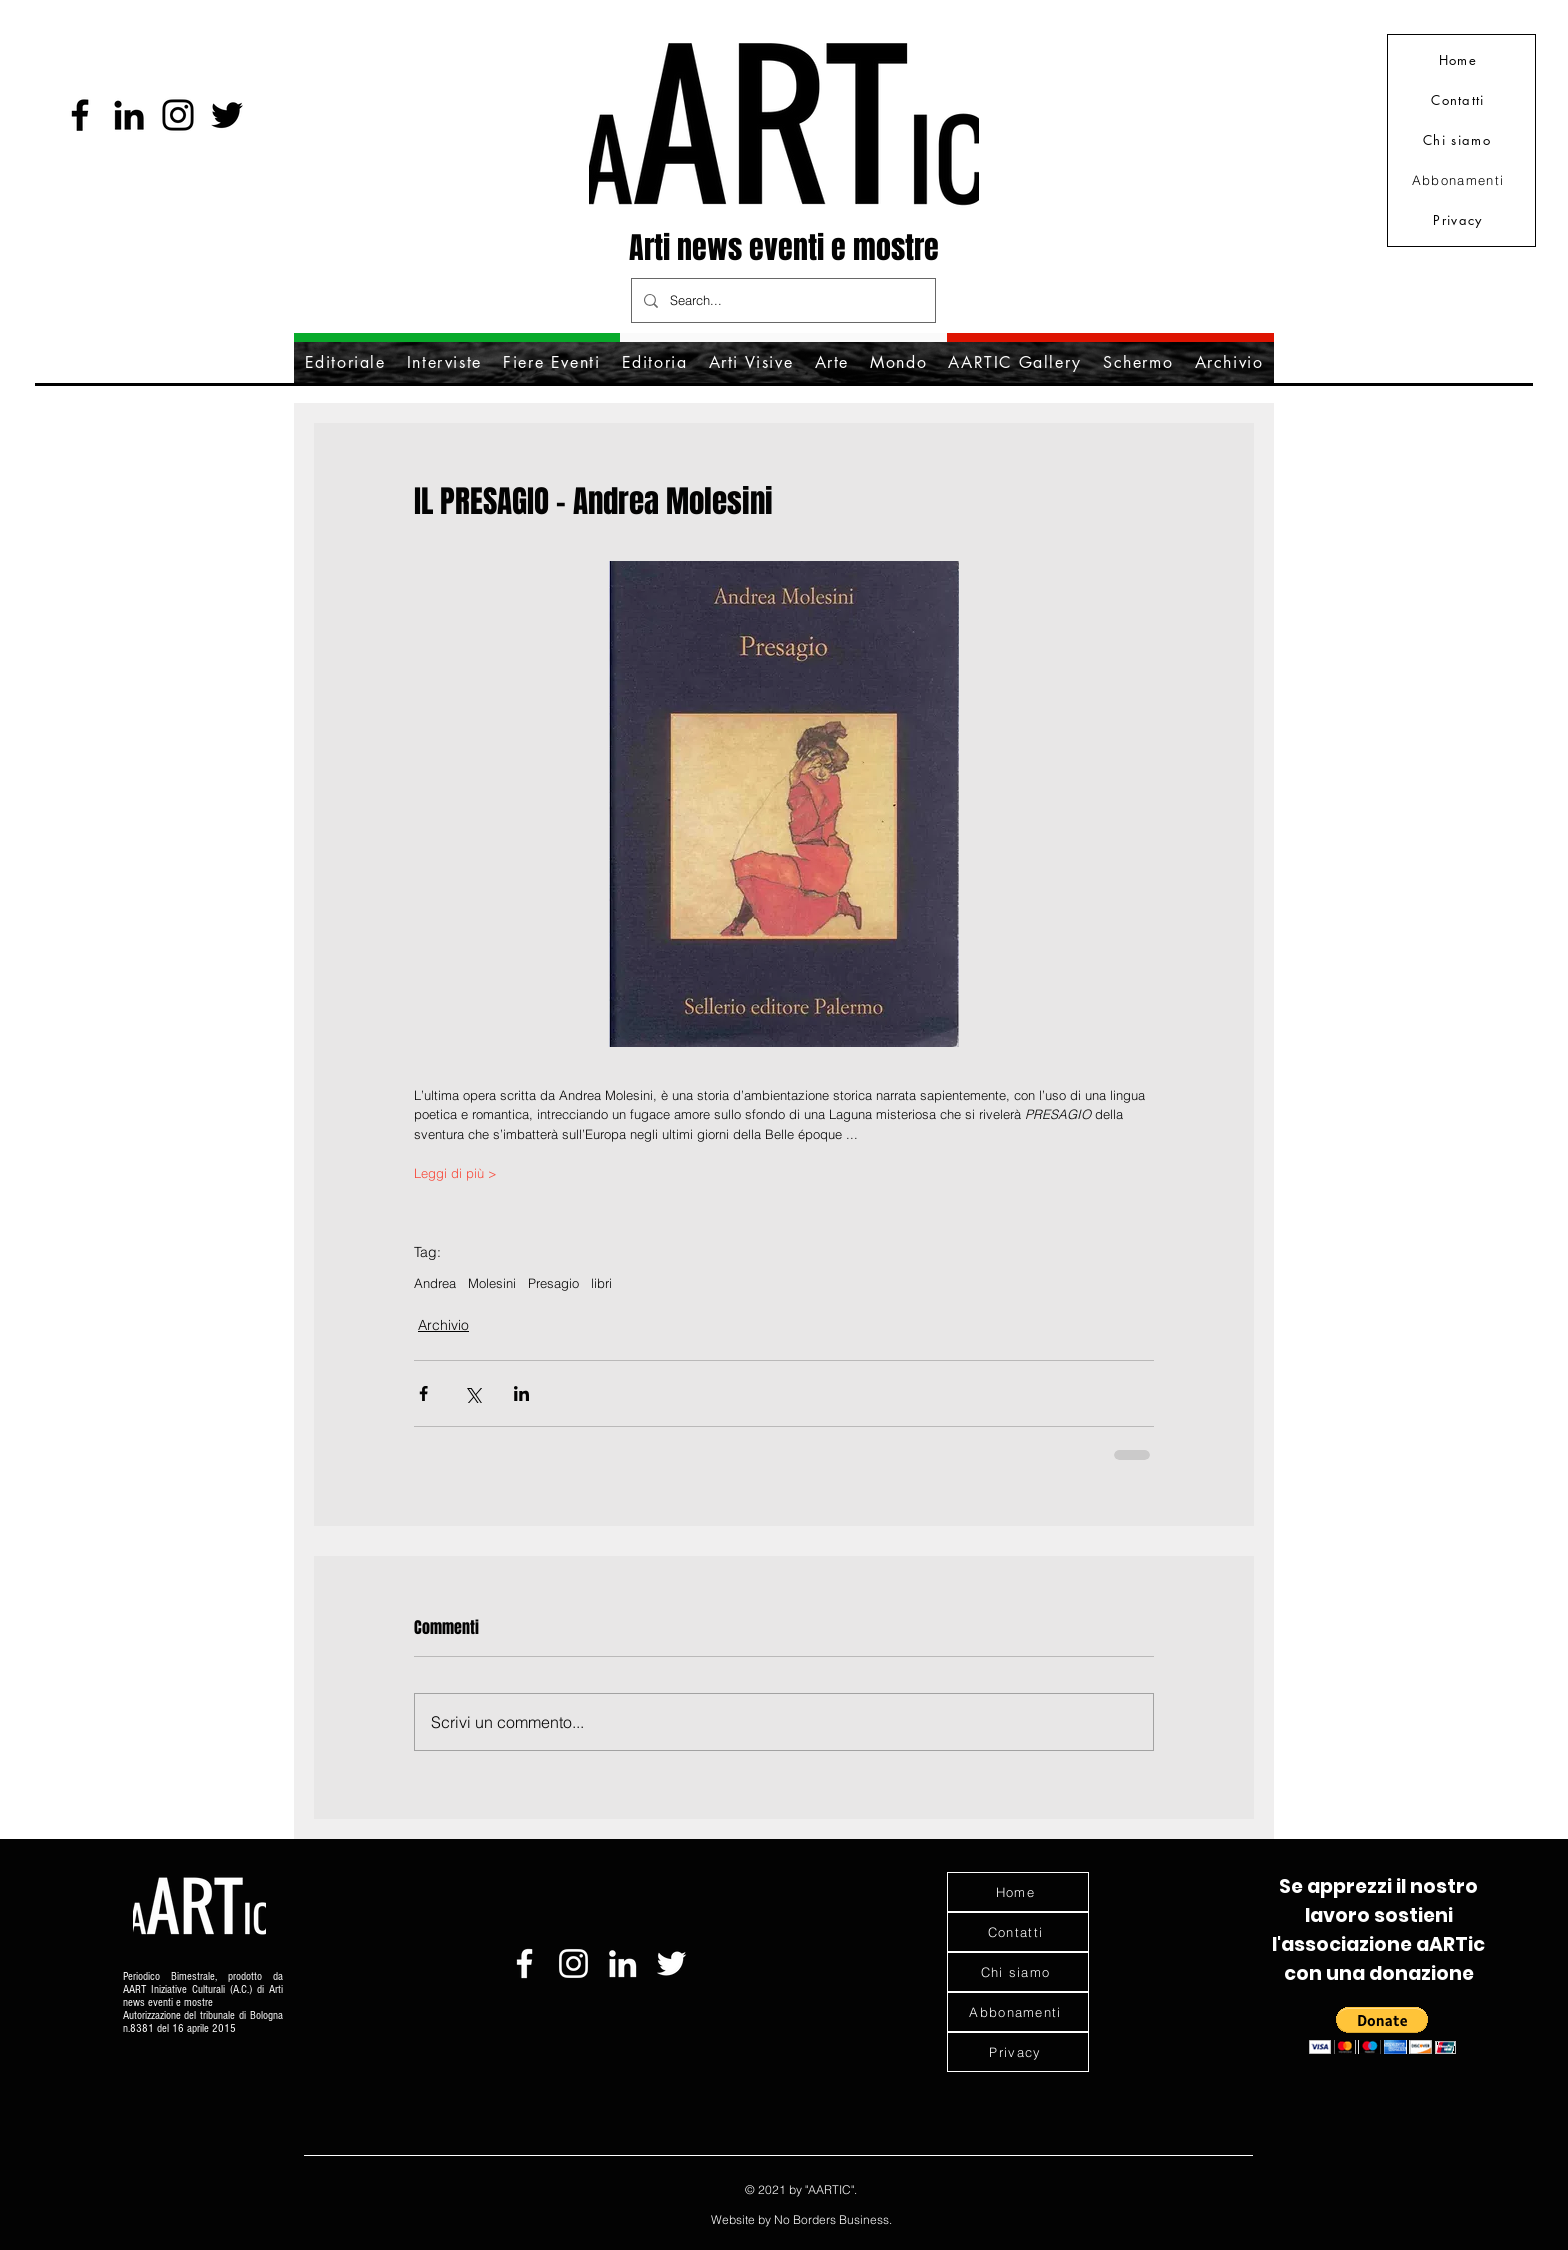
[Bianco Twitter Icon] (671, 1963)
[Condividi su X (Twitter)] (472, 1393)
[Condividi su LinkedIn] (521, 1393)
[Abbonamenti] (1460, 180)
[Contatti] (1460, 100)
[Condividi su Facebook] (423, 1393)
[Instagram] (178, 115)
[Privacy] (1460, 220)
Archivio (443, 1325)
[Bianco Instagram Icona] (573, 1963)
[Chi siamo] (1459, 140)
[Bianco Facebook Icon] (524, 1963)
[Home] (1460, 60)
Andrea (435, 1283)
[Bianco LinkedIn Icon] (622, 1963)
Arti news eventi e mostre (784, 248)
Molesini (492, 1283)
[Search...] (781, 300)
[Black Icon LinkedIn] (129, 115)
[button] (1382, 2030)
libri (601, 1283)
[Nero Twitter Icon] (227, 115)
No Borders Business (831, 2219)
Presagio (553, 1283)
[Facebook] (80, 115)
